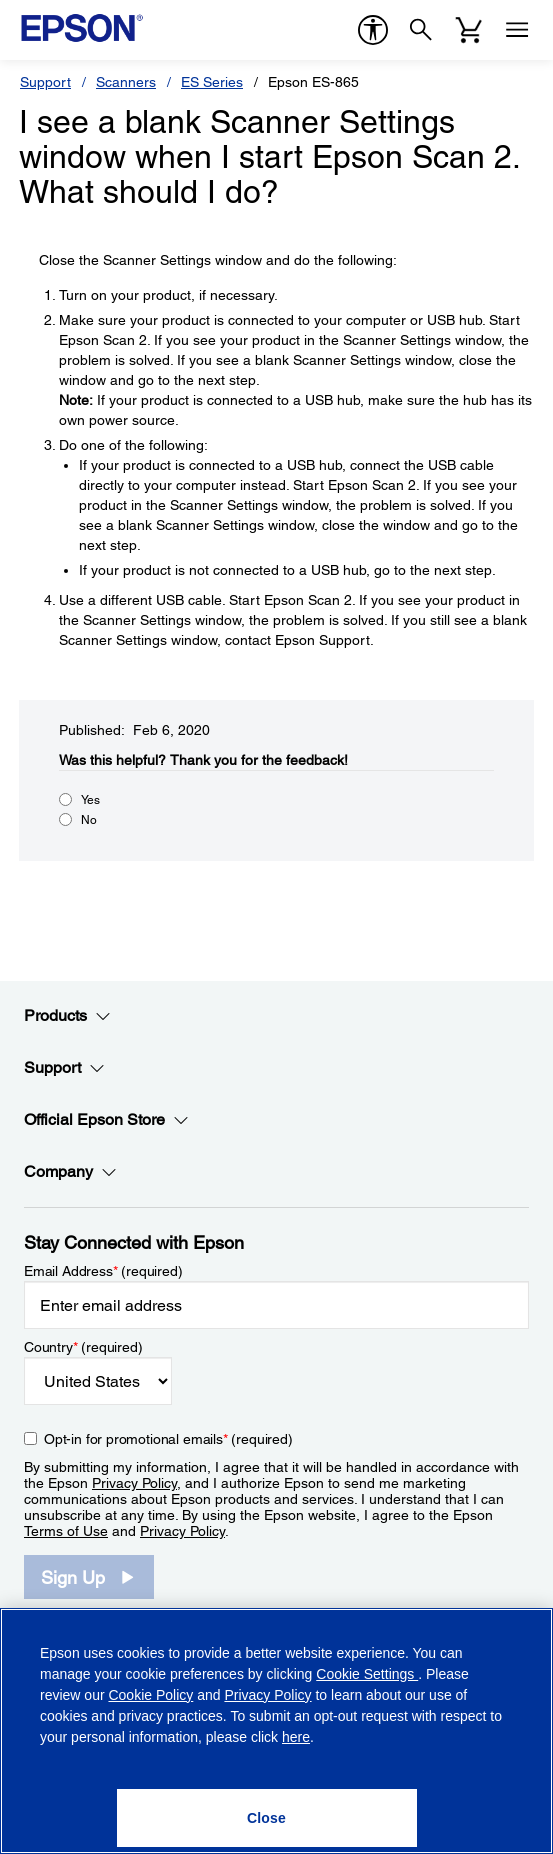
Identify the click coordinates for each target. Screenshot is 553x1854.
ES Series (212, 82)
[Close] (267, 1818)
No (89, 820)
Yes (90, 800)
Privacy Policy (134, 1483)
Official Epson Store (106, 1120)
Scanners (126, 82)
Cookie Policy (150, 1695)
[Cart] (469, 30)
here (296, 1737)
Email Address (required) (103, 1271)
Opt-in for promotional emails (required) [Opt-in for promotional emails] (168, 1439)
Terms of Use (66, 1531)
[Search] (421, 30)
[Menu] (517, 30)
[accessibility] (373, 30)
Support (45, 82)
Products (67, 1016)
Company (70, 1172)
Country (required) (83, 1347)
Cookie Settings (367, 1674)
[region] (276, 1731)
